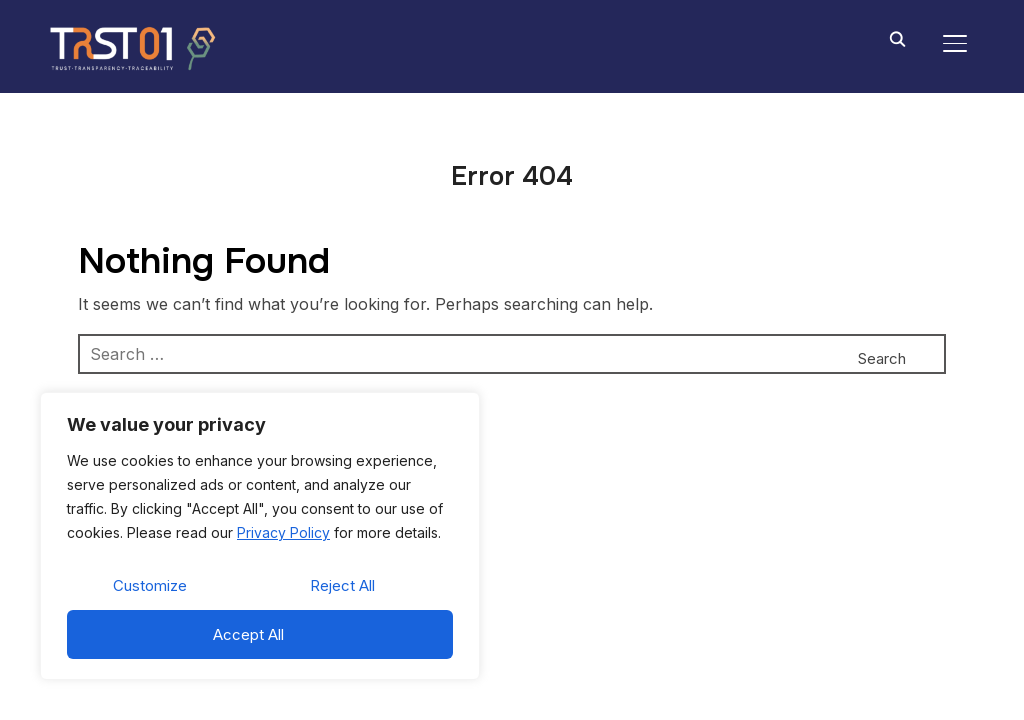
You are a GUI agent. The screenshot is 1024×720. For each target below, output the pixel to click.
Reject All (342, 585)
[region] (260, 536)
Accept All (248, 634)
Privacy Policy (283, 532)
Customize (150, 585)
